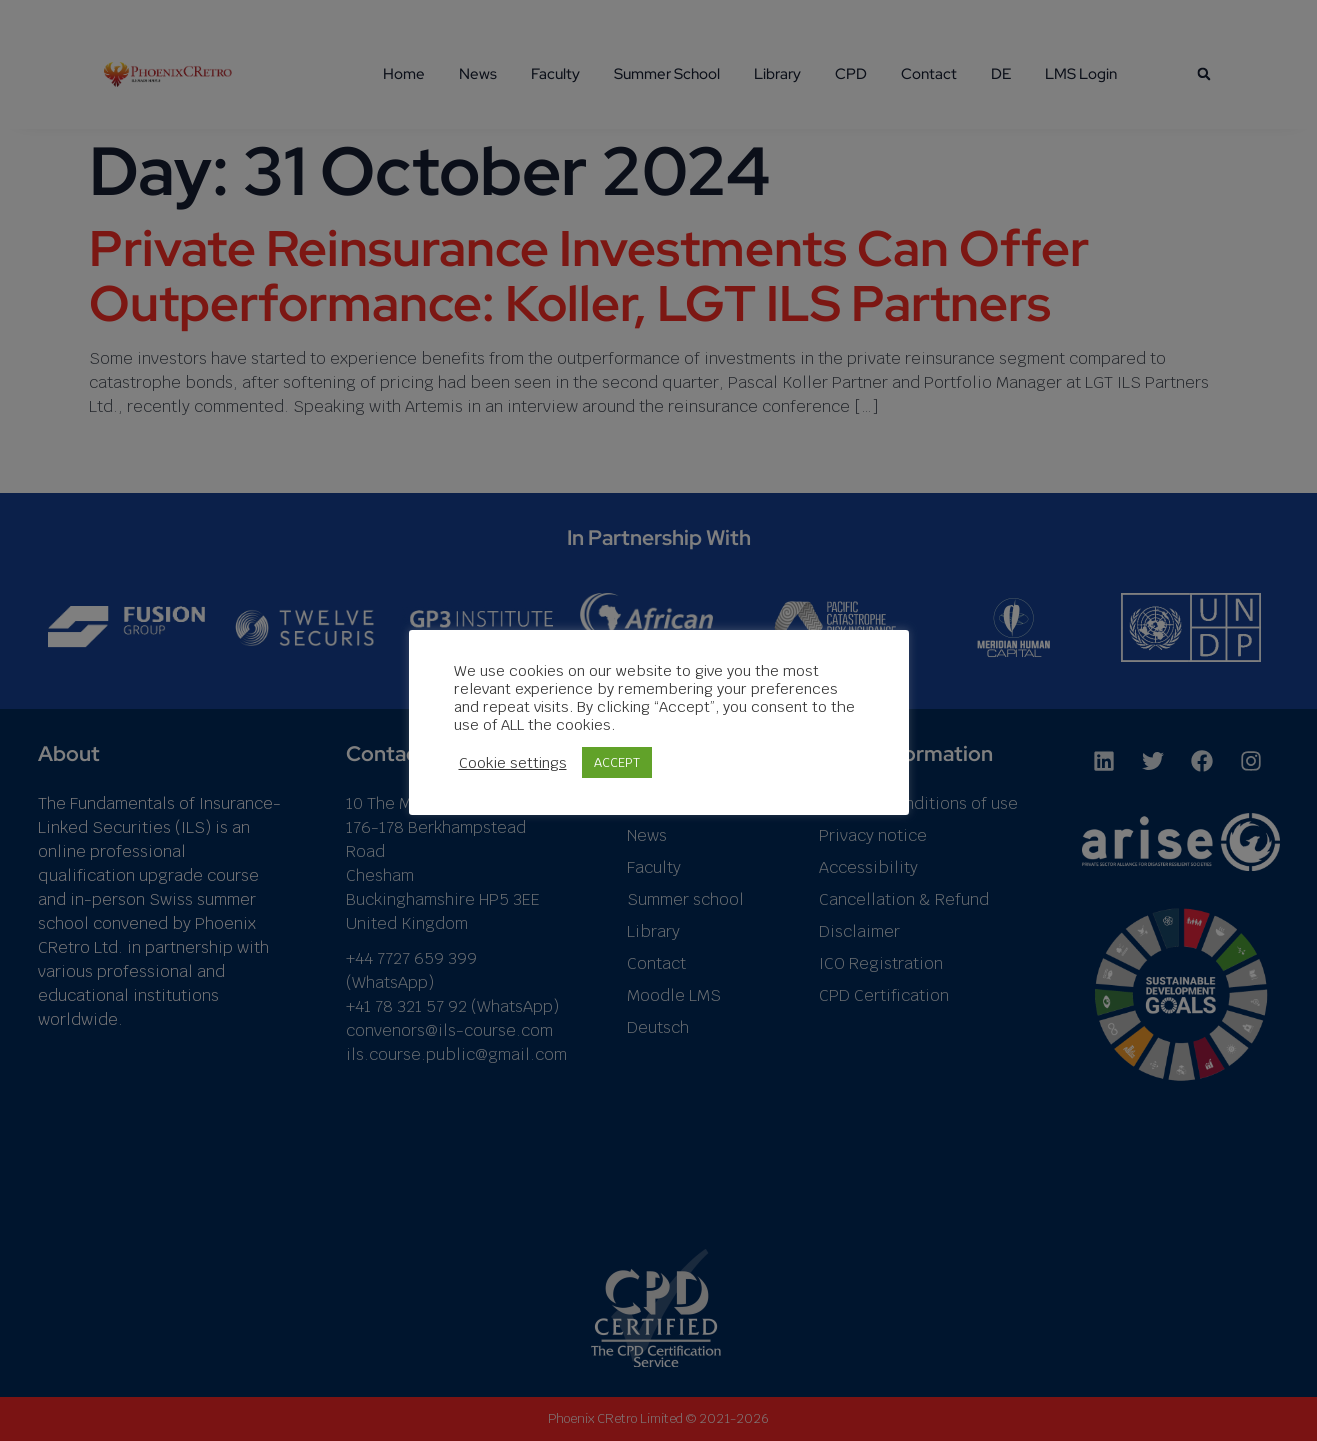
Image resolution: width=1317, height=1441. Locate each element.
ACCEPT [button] (617, 762)
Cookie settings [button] (513, 763)
